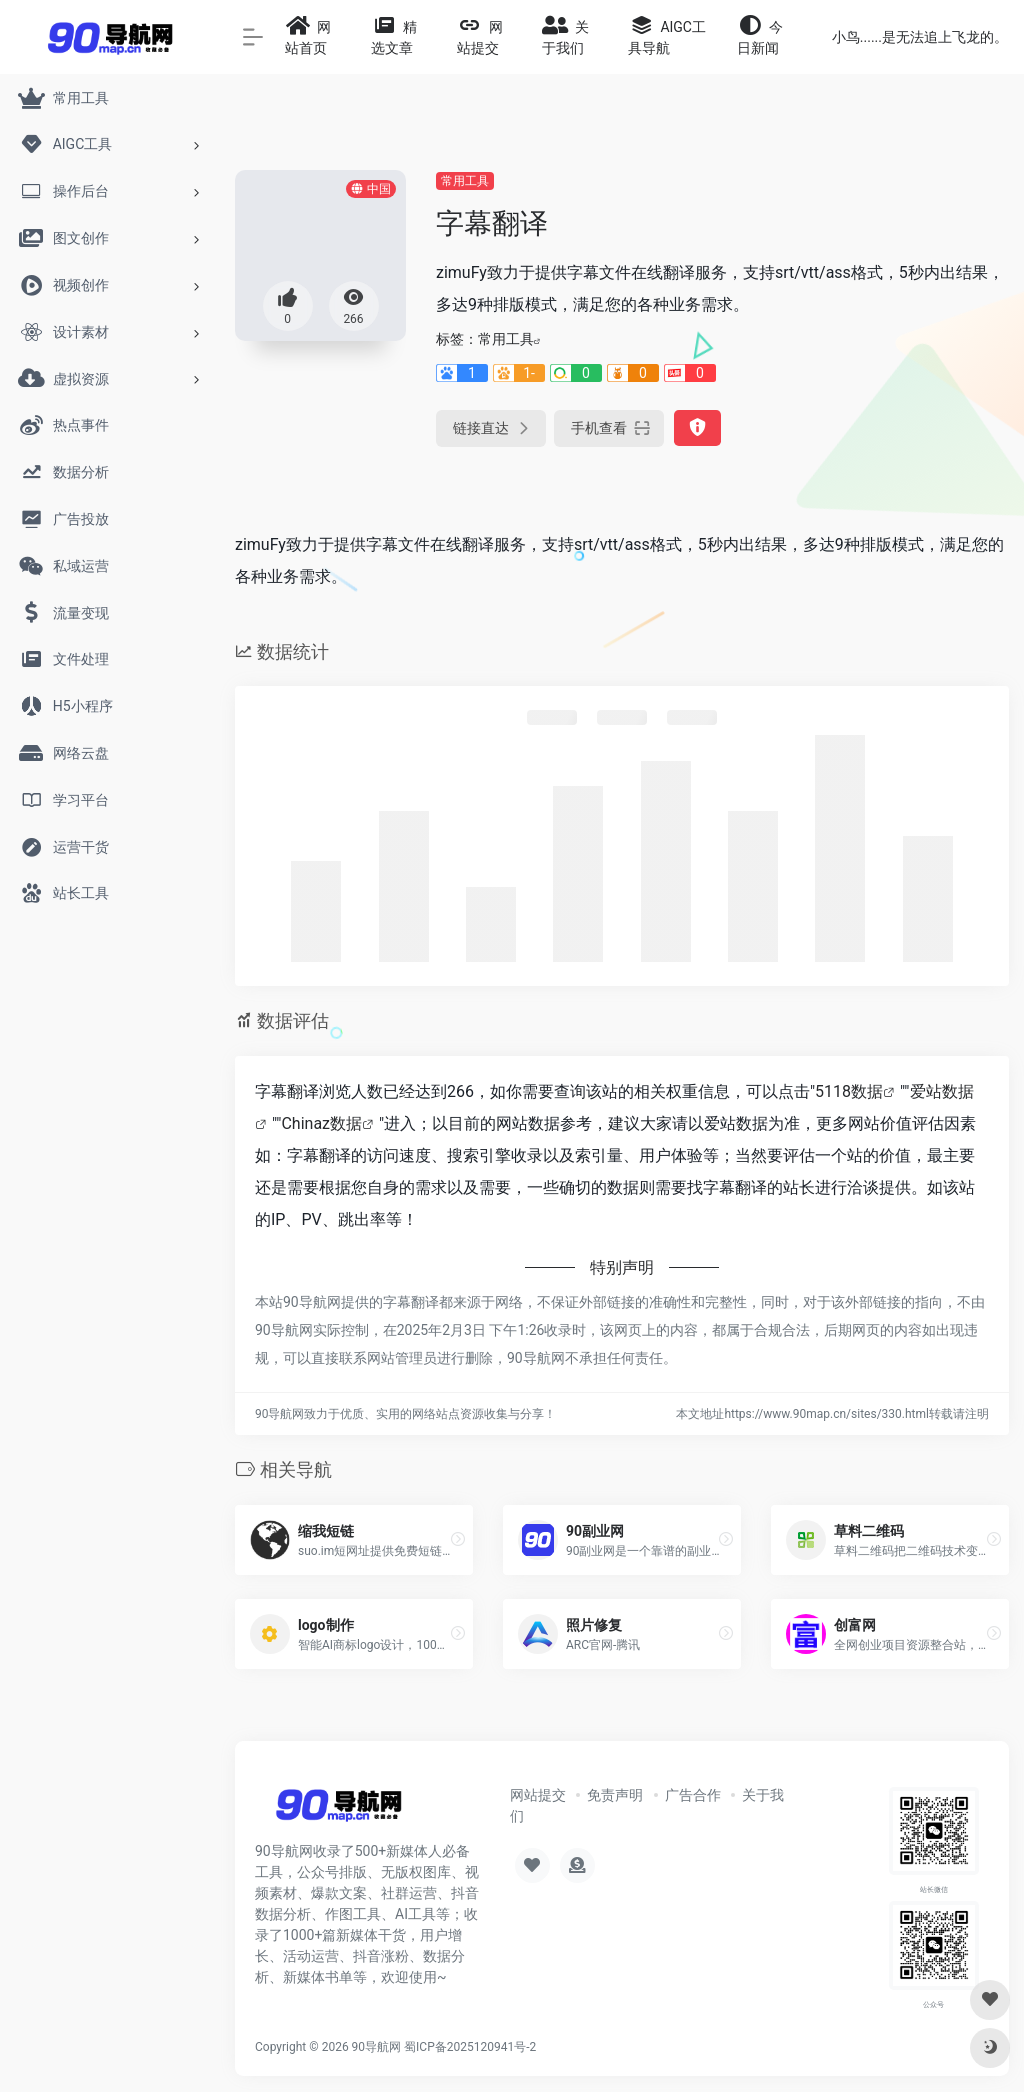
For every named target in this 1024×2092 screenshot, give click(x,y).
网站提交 (538, 1795)
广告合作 (693, 1795)
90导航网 (377, 2047)
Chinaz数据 (321, 1123)
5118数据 (849, 1091)
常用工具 (465, 181)
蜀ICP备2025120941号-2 (470, 2047)
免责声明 (615, 1795)
